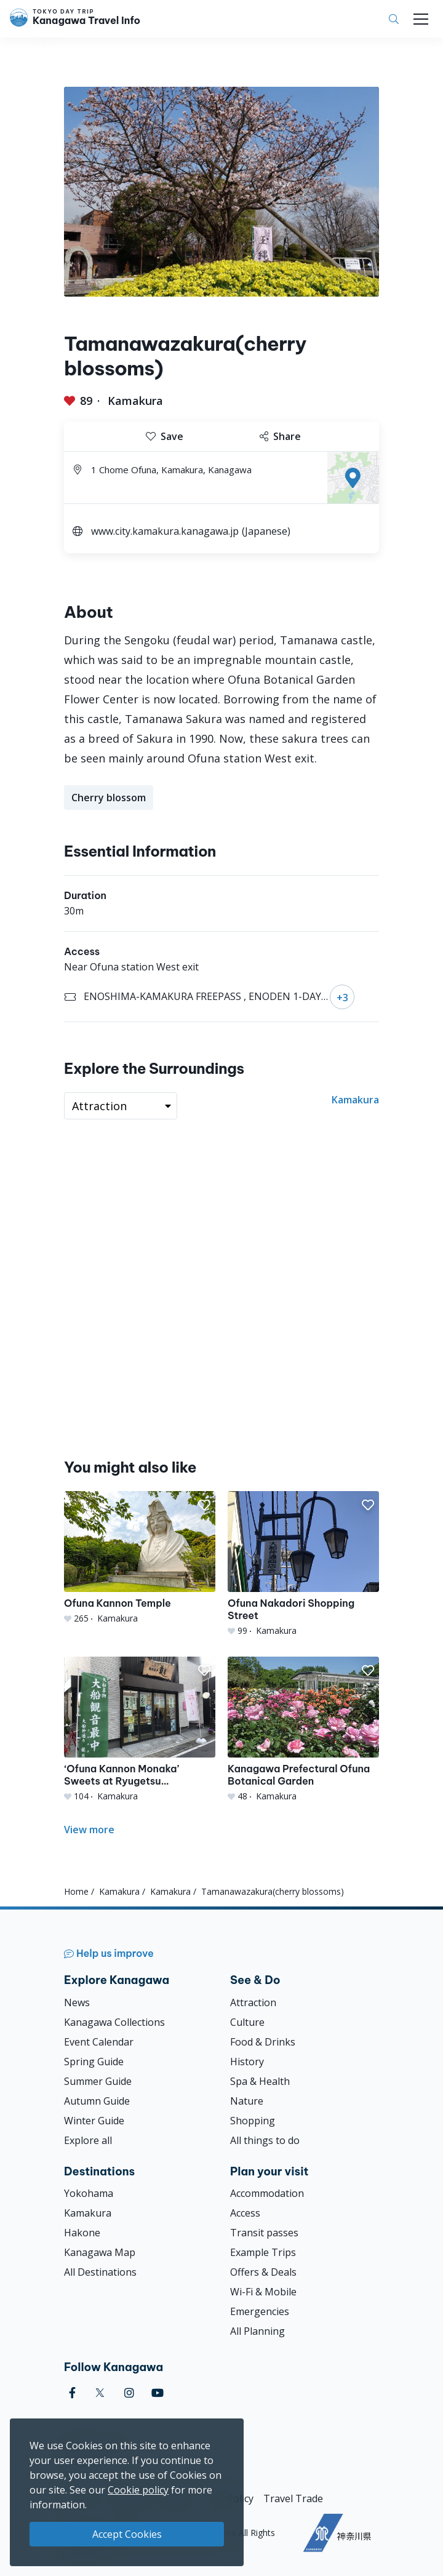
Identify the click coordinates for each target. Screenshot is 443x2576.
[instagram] (129, 2393)
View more (89, 1829)
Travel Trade (293, 2498)
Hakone (82, 2232)
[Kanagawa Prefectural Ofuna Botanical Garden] (303, 1729)
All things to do (265, 2140)
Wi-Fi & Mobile (263, 2291)
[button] (204, 1505)
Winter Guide (94, 2120)
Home (76, 1891)
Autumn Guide (97, 2101)
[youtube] (157, 2393)
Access (245, 2213)
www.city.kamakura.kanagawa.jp (165, 531)
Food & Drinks (262, 2042)
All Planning (257, 2331)
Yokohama (88, 2193)
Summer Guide (98, 2081)
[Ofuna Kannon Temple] (139, 1558)
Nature (246, 2101)
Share (280, 436)
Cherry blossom (108, 797)
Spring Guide (94, 2061)
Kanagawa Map (99, 2252)
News (77, 2002)
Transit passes (264, 2232)
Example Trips (263, 2252)
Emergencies (259, 2311)
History (247, 2061)
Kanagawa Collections (114, 2022)
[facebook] (72, 2393)
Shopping (252, 2120)
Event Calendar (99, 2042)
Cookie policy (138, 2490)
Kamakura (135, 400)
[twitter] (100, 2393)
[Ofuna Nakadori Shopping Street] (303, 1564)
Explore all (88, 2140)
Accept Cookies (127, 2534)
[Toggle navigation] (421, 19)
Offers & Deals (263, 2272)
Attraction (253, 2002)
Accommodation (267, 2193)
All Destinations (100, 2272)
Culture (247, 2022)
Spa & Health (260, 2081)
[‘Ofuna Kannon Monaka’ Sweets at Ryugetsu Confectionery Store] (139, 1729)
